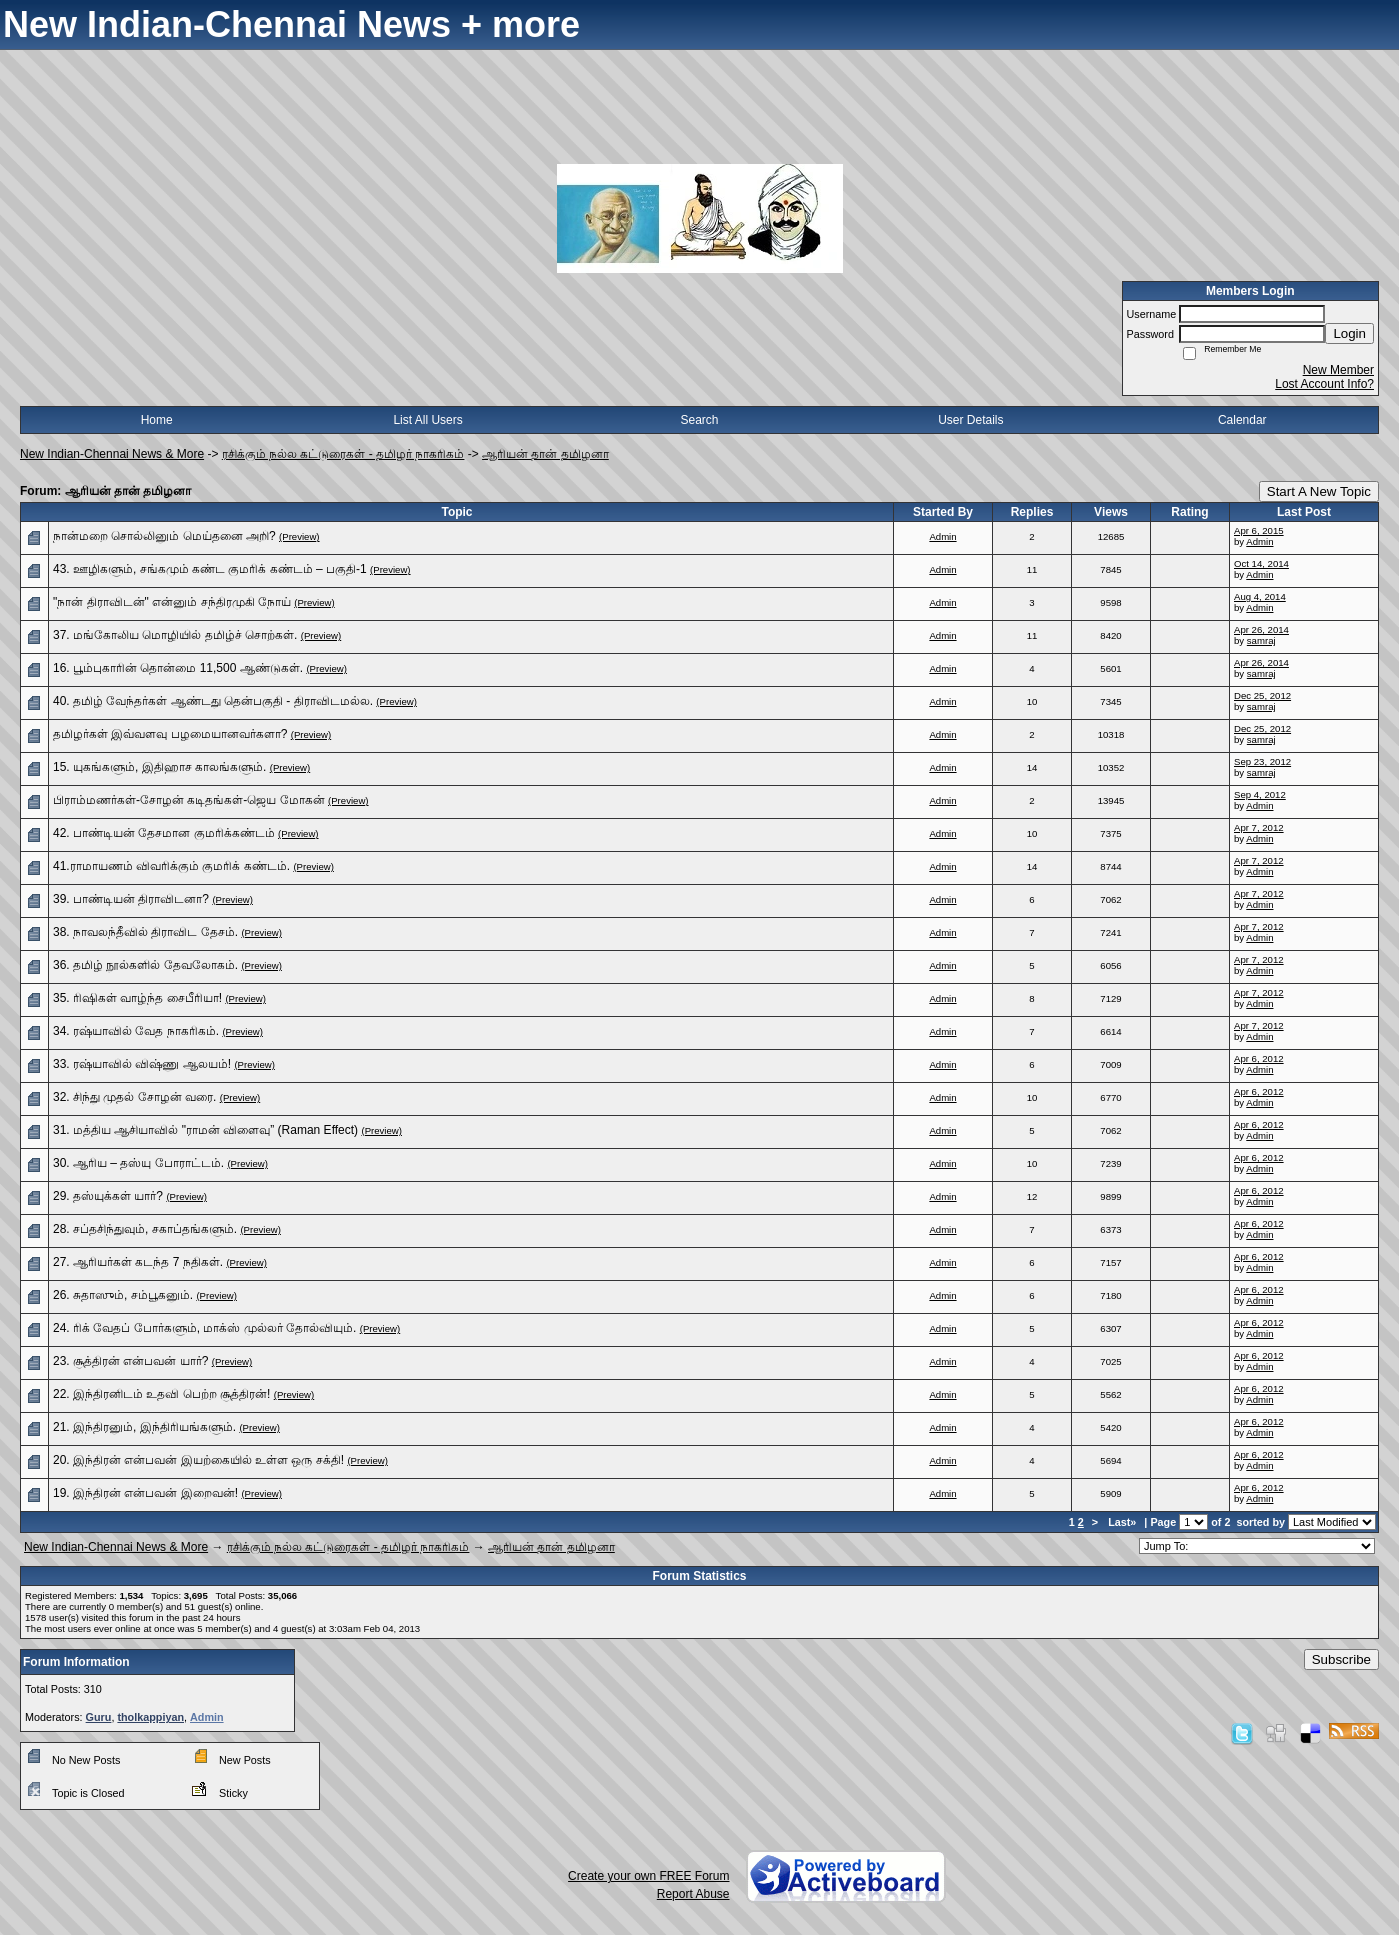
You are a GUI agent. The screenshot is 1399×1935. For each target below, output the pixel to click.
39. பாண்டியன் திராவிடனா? (131, 899)
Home (157, 420)
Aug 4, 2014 (1260, 596)
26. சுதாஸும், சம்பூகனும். (123, 1295)
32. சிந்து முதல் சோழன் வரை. (134, 1097)
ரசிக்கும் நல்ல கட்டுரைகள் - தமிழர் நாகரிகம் (343, 454)
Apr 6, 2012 (1259, 1058)
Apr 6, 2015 (1259, 530)
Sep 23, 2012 (1262, 761)
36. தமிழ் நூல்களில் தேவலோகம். (145, 965)
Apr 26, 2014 (1261, 629)
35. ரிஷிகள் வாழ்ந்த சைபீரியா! (137, 998)
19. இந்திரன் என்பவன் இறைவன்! (145, 1493)
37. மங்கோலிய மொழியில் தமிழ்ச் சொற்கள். (175, 635)
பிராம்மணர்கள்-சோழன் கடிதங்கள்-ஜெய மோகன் (189, 800)
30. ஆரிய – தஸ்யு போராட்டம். (138, 1163)
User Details (970, 420)
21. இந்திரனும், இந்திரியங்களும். (144, 1427)
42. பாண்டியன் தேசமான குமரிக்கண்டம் (164, 833)
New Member (1338, 370)
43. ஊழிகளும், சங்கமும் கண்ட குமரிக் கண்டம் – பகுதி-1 (210, 569)
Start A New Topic (1319, 491)
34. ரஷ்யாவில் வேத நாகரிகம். (136, 1031)
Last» (1123, 1522)
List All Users (427, 420)
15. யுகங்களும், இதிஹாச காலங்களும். (159, 767)
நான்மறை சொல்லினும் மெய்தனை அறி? (164, 536)
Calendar (1242, 420)
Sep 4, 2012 (1260, 794)
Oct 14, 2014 (1261, 563)
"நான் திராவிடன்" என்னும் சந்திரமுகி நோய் (172, 602)
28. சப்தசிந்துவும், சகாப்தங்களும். (145, 1229)
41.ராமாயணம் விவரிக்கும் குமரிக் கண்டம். (171, 866)
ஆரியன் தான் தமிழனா (545, 454)
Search (699, 420)
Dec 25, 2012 (1262, 695)
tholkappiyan (150, 1717)
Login (1349, 333)
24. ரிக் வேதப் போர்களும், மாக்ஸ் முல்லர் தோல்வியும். (204, 1328)
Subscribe (1341, 1659)
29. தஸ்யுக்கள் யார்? (108, 1196)
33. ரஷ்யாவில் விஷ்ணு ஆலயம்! (142, 1064)
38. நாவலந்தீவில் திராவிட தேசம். (145, 932)
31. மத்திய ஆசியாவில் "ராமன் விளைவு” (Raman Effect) (205, 1130)
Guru (99, 1717)
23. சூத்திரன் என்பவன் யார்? (130, 1361)
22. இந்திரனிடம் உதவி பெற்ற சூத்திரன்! (161, 1394)
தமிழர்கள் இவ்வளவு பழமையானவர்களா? (170, 734)
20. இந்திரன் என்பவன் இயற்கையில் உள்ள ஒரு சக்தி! (198, 1460)
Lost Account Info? (1324, 384)
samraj (1261, 640)
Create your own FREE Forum (648, 1876)
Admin (942, 536)
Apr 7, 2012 (1259, 827)
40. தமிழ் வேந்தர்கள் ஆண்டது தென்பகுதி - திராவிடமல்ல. (213, 701)
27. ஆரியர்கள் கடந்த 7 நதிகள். (138, 1262)
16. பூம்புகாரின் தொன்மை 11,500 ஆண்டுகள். (178, 668)
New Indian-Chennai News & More (112, 454)
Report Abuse (693, 1894)
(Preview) (299, 536)
